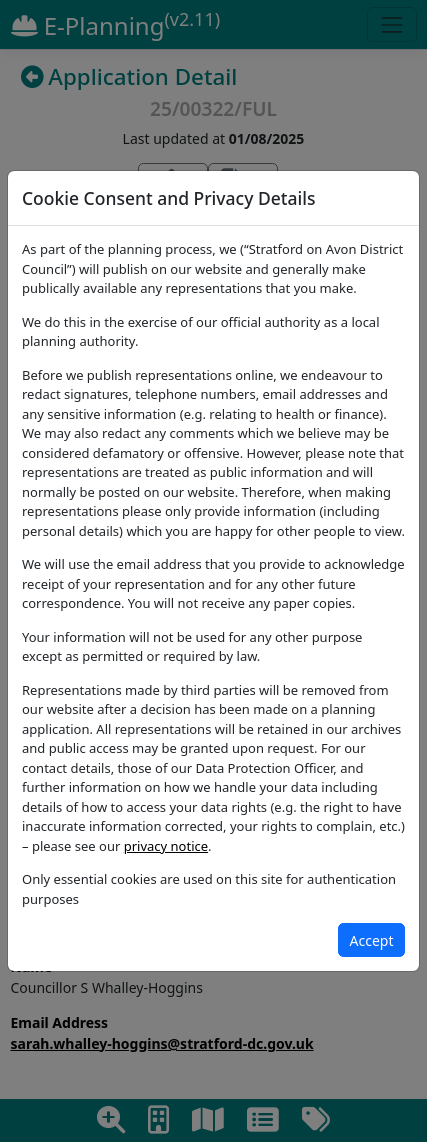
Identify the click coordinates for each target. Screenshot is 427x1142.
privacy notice (166, 846)
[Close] (371, 940)
